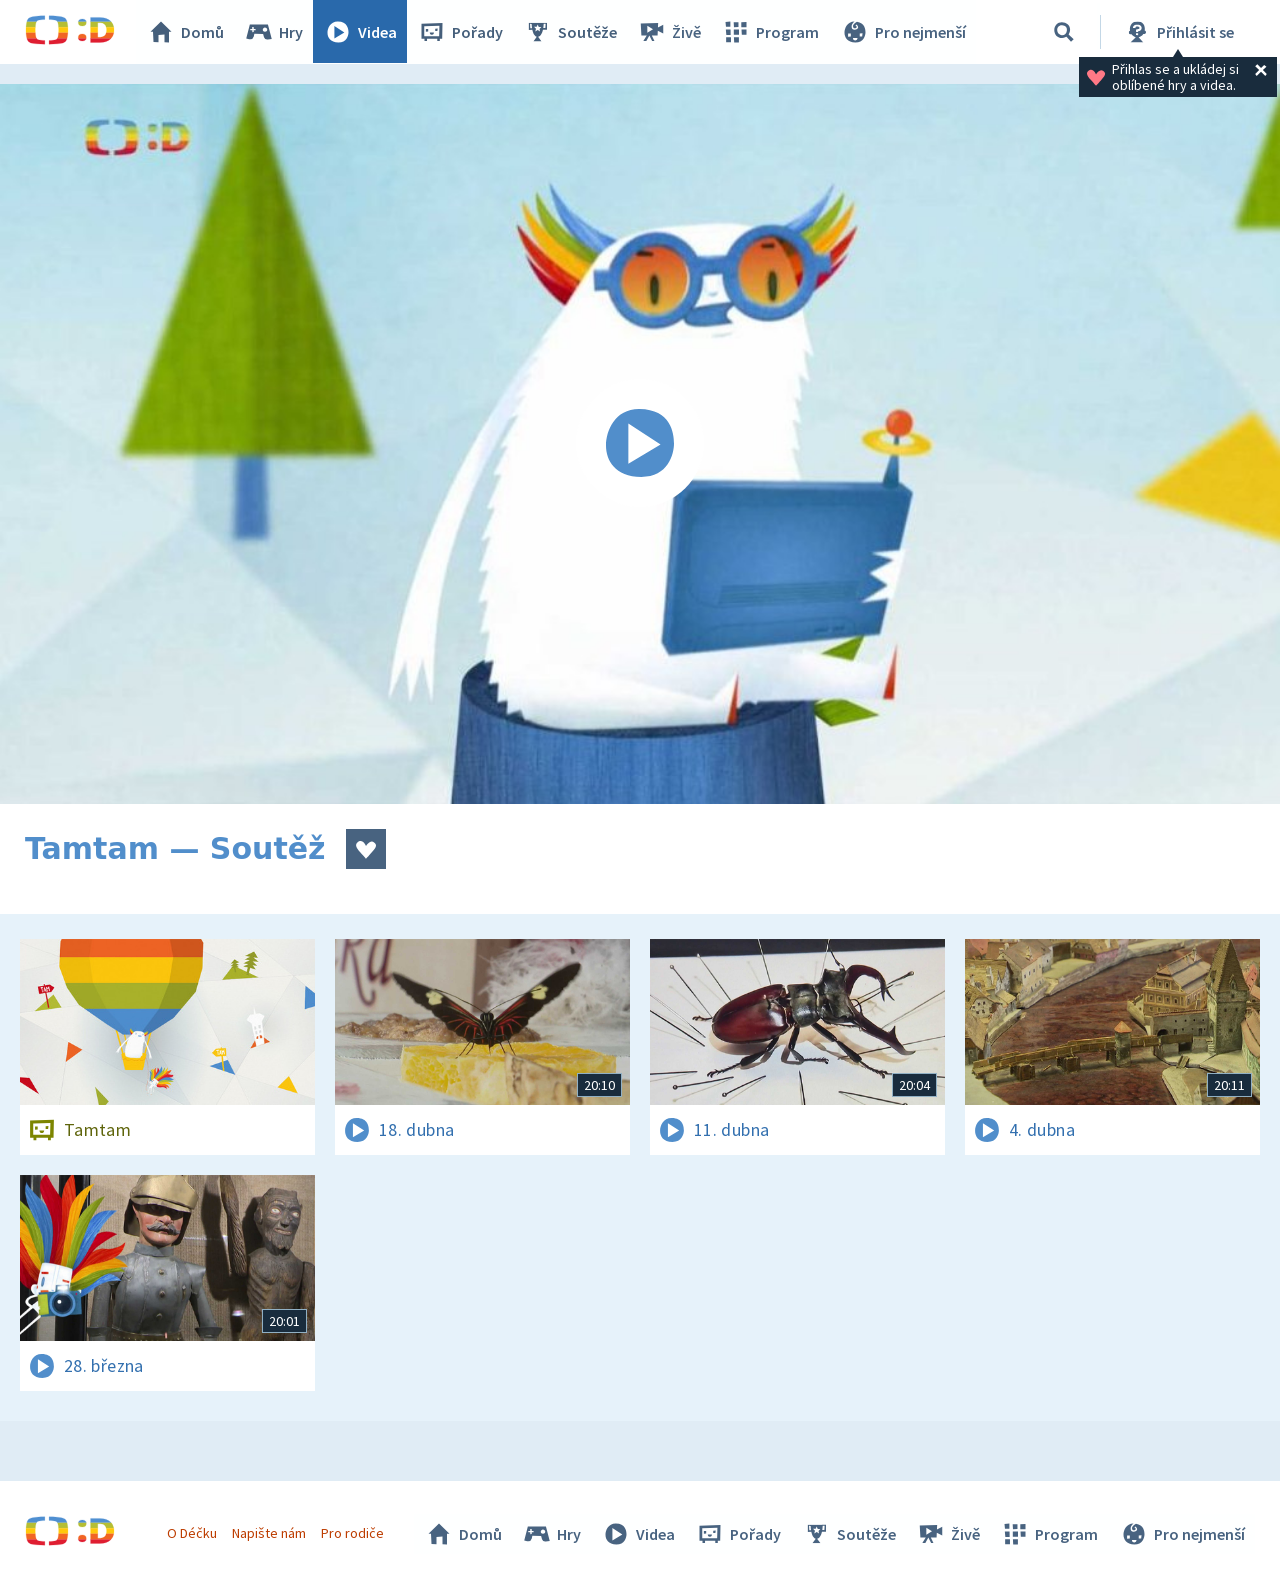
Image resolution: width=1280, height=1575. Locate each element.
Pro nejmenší (903, 32)
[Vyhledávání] (1064, 32)
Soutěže (571, 32)
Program (771, 32)
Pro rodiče (353, 1533)
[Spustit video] (640, 444)
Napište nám (269, 1533)
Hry (274, 32)
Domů (186, 32)
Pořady (461, 32)
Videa (361, 32)
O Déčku (192, 1533)
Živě (670, 32)
